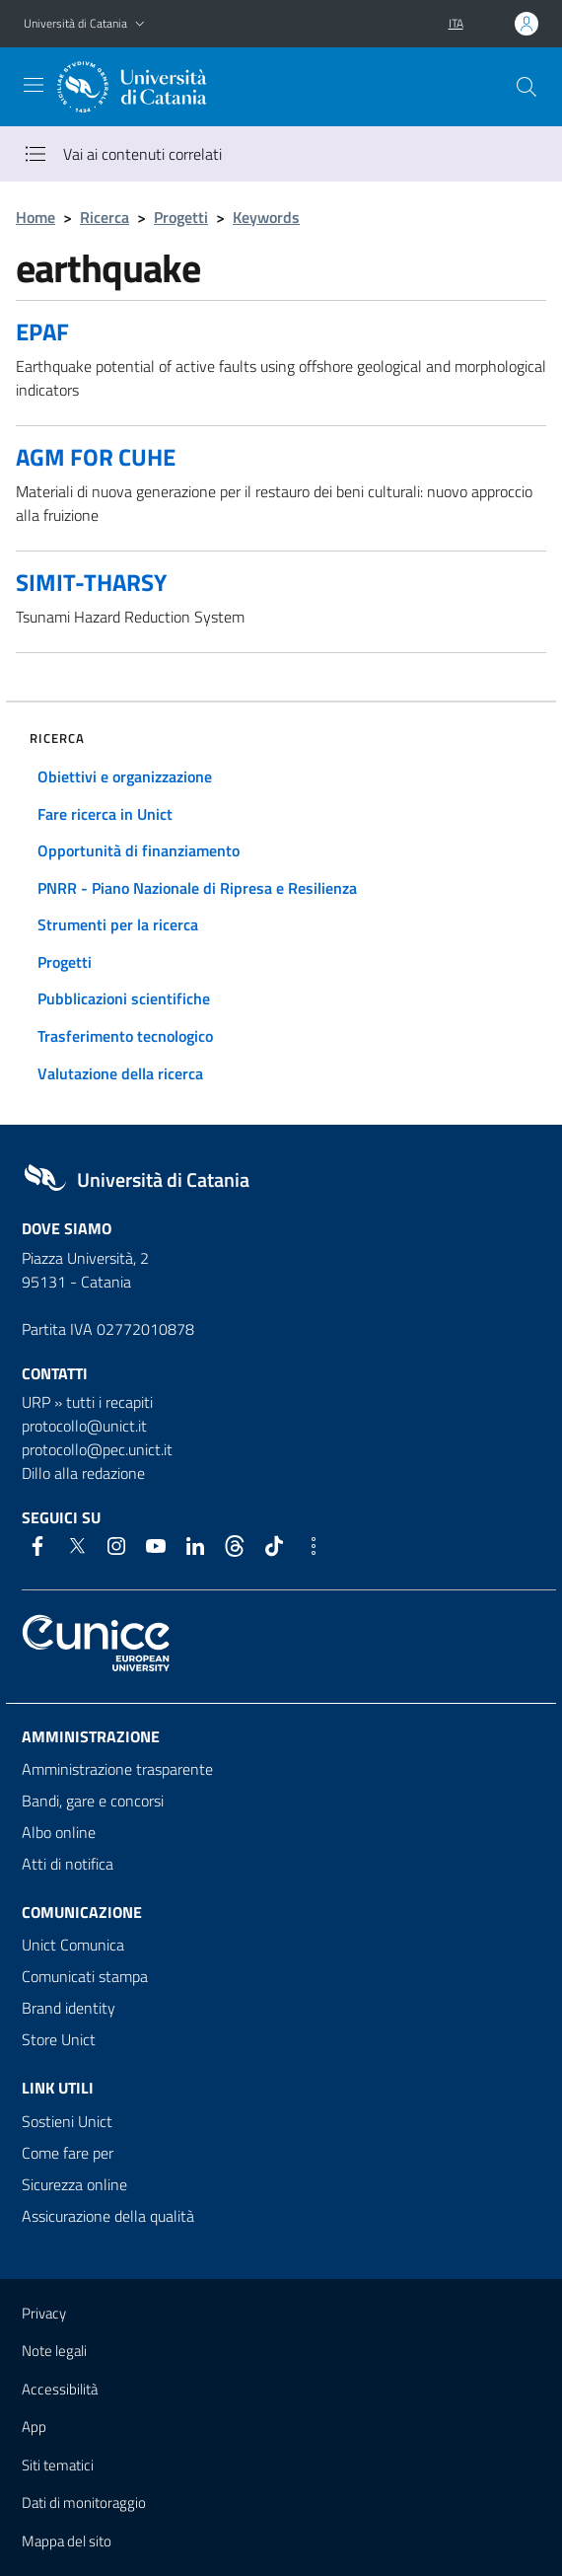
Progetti (181, 217)
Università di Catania (75, 23)
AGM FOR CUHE (96, 457)
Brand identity (68, 2008)
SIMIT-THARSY (91, 582)
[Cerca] (526, 87)
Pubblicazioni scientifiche (123, 998)
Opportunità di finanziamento (138, 850)
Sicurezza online (74, 2184)
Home (35, 217)
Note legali (54, 2350)
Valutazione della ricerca (120, 1073)
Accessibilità (60, 2389)
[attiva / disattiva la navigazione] (33, 85)
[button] (140, 24)
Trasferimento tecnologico (125, 1036)
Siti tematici (58, 2465)
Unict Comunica (73, 1944)
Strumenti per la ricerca (117, 924)
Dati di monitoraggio (84, 2502)
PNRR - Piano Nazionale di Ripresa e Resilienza (197, 888)
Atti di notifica (67, 1864)
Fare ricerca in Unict (105, 814)
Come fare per (67, 2153)
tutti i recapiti (109, 1402)
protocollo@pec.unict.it (97, 1449)
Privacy (44, 2313)
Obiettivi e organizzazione (124, 776)
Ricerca (104, 217)
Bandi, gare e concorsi (93, 1800)
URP (36, 1402)
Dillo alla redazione (83, 1473)
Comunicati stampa (85, 1976)
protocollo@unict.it (84, 1425)
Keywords (266, 217)
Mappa (66, 2541)
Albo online (59, 1832)
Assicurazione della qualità (108, 2216)
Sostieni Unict (67, 2121)
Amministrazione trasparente (117, 1769)
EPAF (42, 331)
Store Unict (59, 2039)
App (34, 2426)
